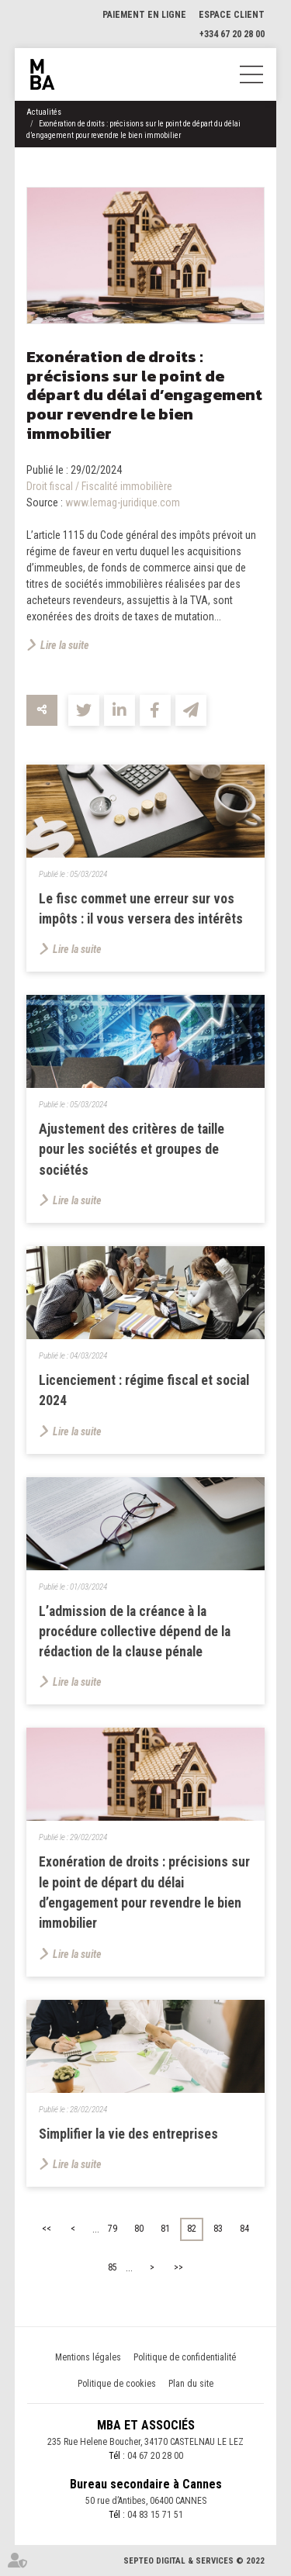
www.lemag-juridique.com (122, 502)
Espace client (232, 14)
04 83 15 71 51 (155, 2514)
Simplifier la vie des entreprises (128, 2134)
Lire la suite (64, 645)
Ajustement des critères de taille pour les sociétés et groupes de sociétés (131, 1149)
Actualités (43, 112)
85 (112, 2267)
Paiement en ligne (144, 14)
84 (244, 2228)
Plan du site (190, 2383)
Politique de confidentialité (184, 2357)
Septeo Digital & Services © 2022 (194, 2561)
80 (139, 2228)
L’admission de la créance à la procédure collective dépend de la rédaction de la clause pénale (134, 1632)
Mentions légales (88, 2357)
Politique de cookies (117, 2383)
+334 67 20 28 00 (232, 34)
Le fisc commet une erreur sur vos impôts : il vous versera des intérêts (141, 909)
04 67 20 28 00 (155, 2455)
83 (218, 2228)
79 (112, 2228)
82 (191, 2228)
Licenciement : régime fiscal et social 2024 (144, 1390)
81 (165, 2228)
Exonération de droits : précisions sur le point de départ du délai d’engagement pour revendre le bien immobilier (144, 1892)
